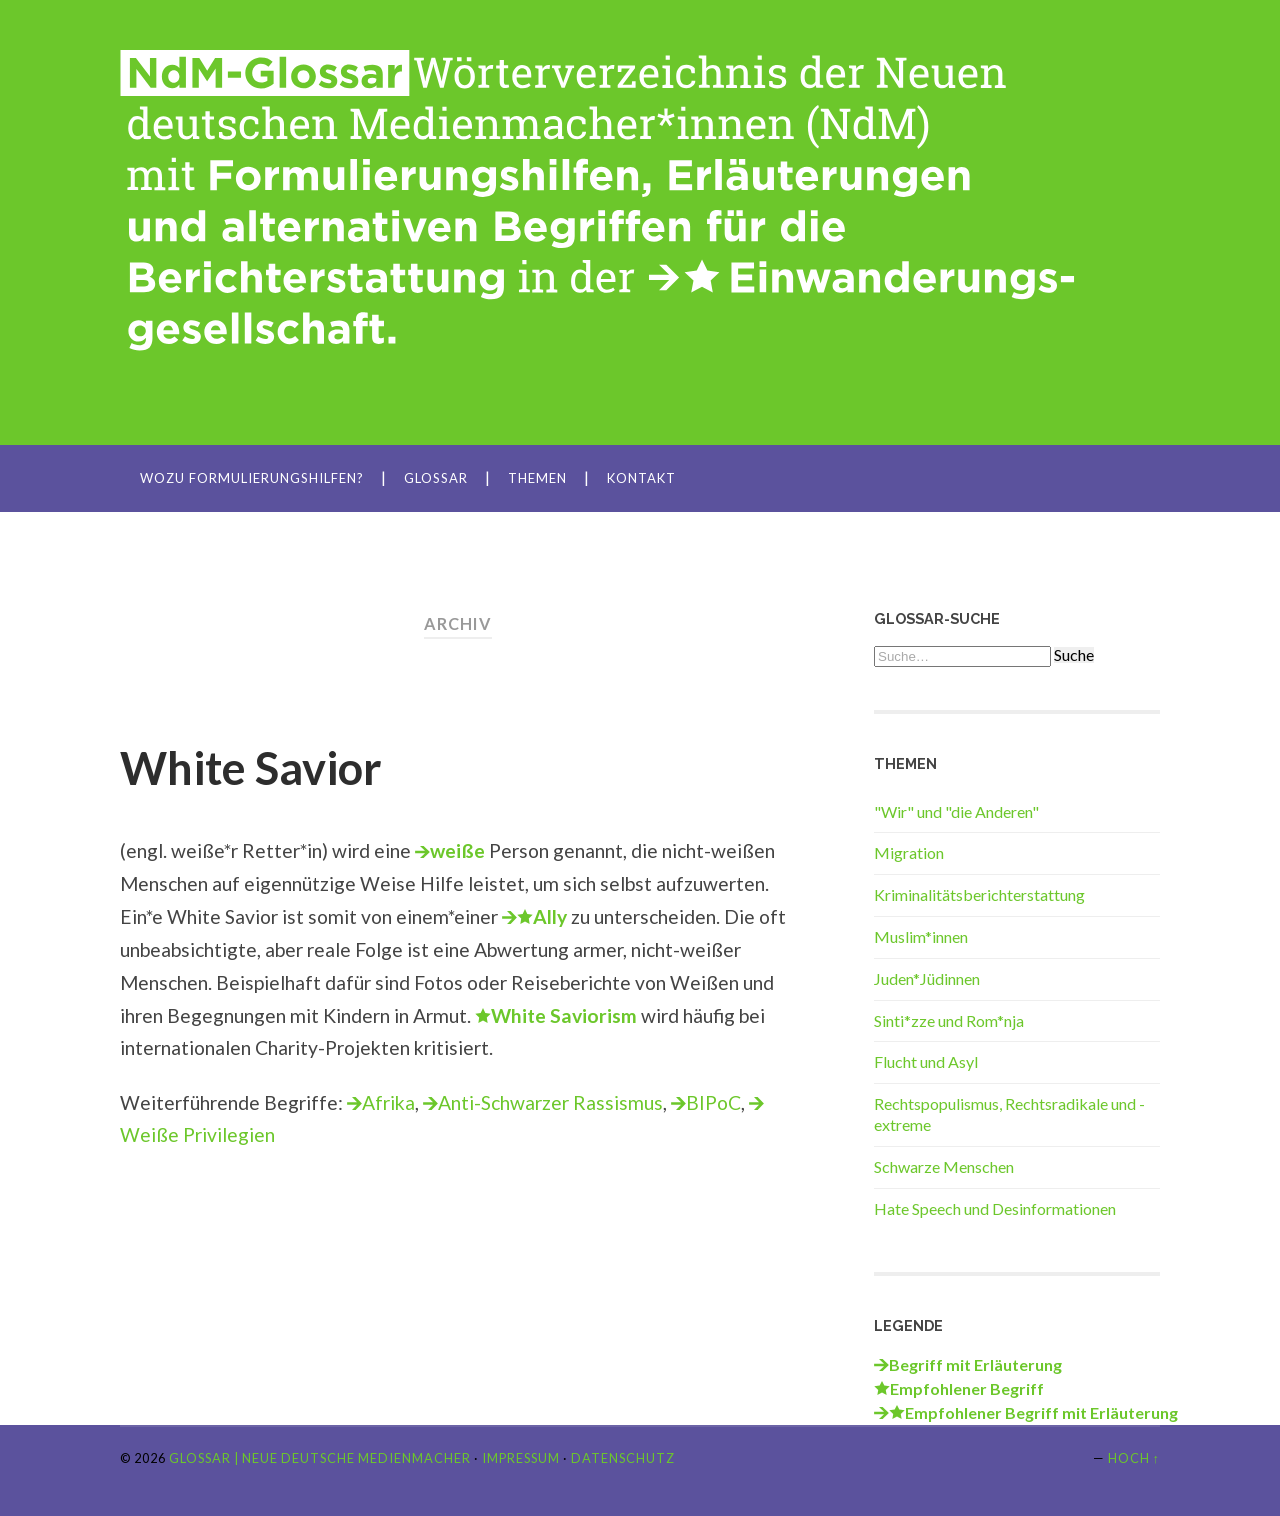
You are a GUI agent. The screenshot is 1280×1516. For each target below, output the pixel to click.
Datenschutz (623, 1458)
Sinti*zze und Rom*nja (949, 1020)
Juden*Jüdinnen (927, 978)
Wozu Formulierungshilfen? (252, 478)
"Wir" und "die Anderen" (956, 811)
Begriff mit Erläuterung (975, 1364)
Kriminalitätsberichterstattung (979, 894)
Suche (1074, 655)
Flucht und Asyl (926, 1061)
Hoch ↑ (1134, 1458)
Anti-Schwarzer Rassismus (550, 1102)
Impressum (521, 1458)
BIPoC (713, 1102)
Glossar (436, 478)
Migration (909, 852)
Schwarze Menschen (944, 1166)
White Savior (251, 768)
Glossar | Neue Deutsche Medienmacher (320, 1458)
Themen (537, 478)
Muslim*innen (921, 936)
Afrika (388, 1102)
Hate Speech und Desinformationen (995, 1208)
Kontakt (641, 478)
